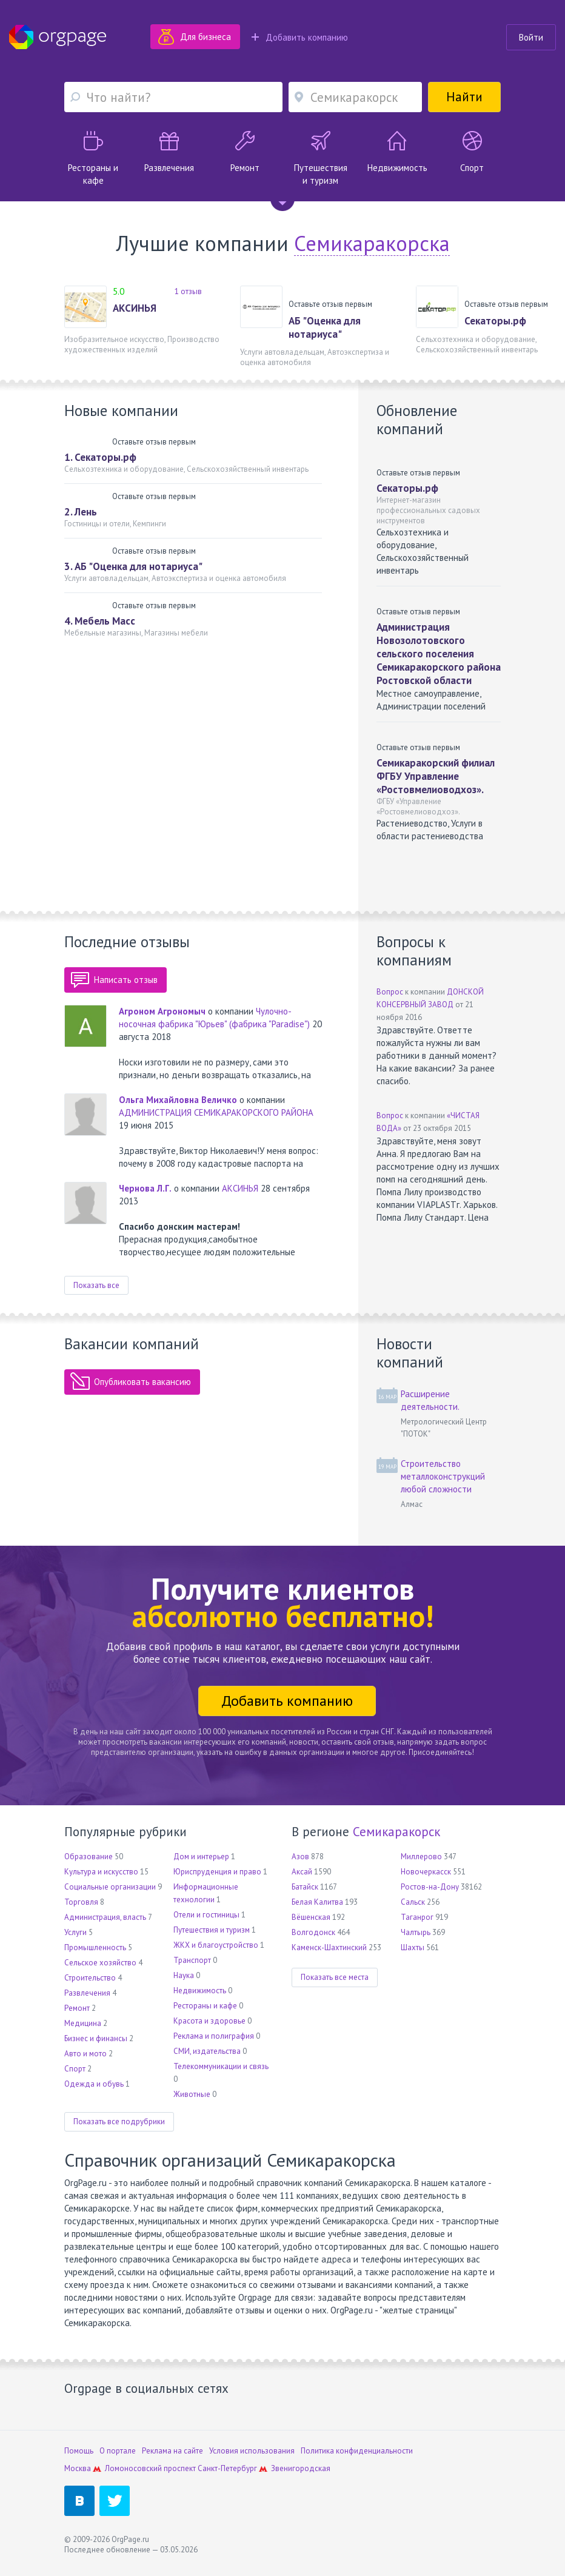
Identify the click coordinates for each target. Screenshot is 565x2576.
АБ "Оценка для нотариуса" (325, 327)
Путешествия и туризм (211, 1930)
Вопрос (389, 992)
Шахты (412, 1947)
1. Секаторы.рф (100, 457)
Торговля (81, 1902)
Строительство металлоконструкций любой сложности (443, 1476)
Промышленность (95, 1947)
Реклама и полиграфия (213, 2036)
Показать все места (335, 1977)
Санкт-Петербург (227, 2468)
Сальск (413, 1902)
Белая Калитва (317, 1902)
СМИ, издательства (207, 2051)
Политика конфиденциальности (357, 2451)
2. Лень (80, 511)
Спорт (74, 2069)
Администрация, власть (105, 1917)
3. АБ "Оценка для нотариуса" (133, 566)
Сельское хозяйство (100, 1962)
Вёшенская (311, 1917)
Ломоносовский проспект (150, 2468)
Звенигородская (300, 2468)
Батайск (305, 1887)
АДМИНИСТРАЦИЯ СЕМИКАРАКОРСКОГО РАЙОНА (216, 1112)
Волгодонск (313, 1932)
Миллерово (421, 1856)
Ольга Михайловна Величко (178, 1099)
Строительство (90, 1978)
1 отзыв (188, 291)
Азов (300, 1856)
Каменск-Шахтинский (329, 1947)
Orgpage (57, 37)
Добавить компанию (300, 37)
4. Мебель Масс (99, 621)
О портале (117, 2451)
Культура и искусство (101, 1872)
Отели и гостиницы (206, 1915)
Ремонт (77, 2008)
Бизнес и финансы (95, 2038)
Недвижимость (199, 1990)
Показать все (96, 1285)
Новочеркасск (426, 1872)
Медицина (82, 2023)
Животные (191, 2094)
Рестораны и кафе (205, 2006)
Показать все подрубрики (119, 2121)
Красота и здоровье (209, 2021)
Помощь (78, 2451)
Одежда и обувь (94, 2084)
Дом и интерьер (201, 1856)
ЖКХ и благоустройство (215, 1945)
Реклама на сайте (172, 2451)
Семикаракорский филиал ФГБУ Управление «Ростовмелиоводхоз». (435, 776)
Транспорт (192, 1960)
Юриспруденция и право (217, 1872)
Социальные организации (110, 1887)
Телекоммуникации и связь (221, 2066)
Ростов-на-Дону (430, 1887)
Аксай (302, 1872)
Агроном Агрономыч (162, 1011)
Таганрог (417, 1917)
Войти (531, 37)
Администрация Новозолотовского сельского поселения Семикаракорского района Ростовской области (438, 653)
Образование (88, 1856)
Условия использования (252, 2451)
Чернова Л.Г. (145, 1188)
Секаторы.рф (495, 320)
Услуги (75, 1932)
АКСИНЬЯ (134, 308)
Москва (77, 2468)
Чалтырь (415, 1932)
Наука (183, 1975)
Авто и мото (85, 2053)
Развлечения (87, 1993)
